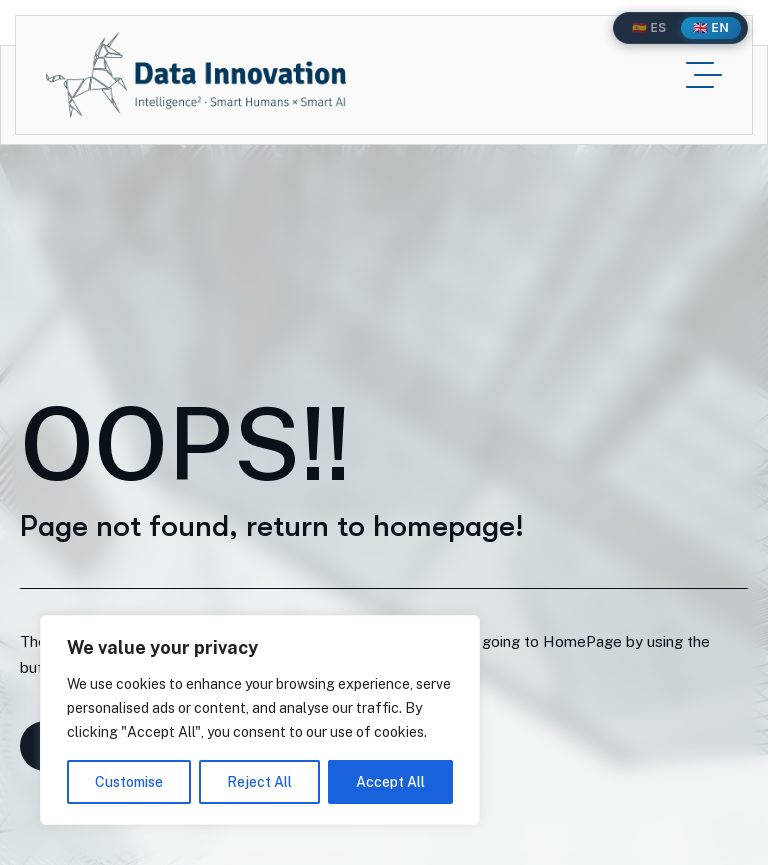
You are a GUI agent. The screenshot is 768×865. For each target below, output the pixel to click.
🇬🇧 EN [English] (711, 27)
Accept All (390, 782)
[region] (260, 720)
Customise (129, 782)
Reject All (259, 782)
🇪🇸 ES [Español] (649, 27)
